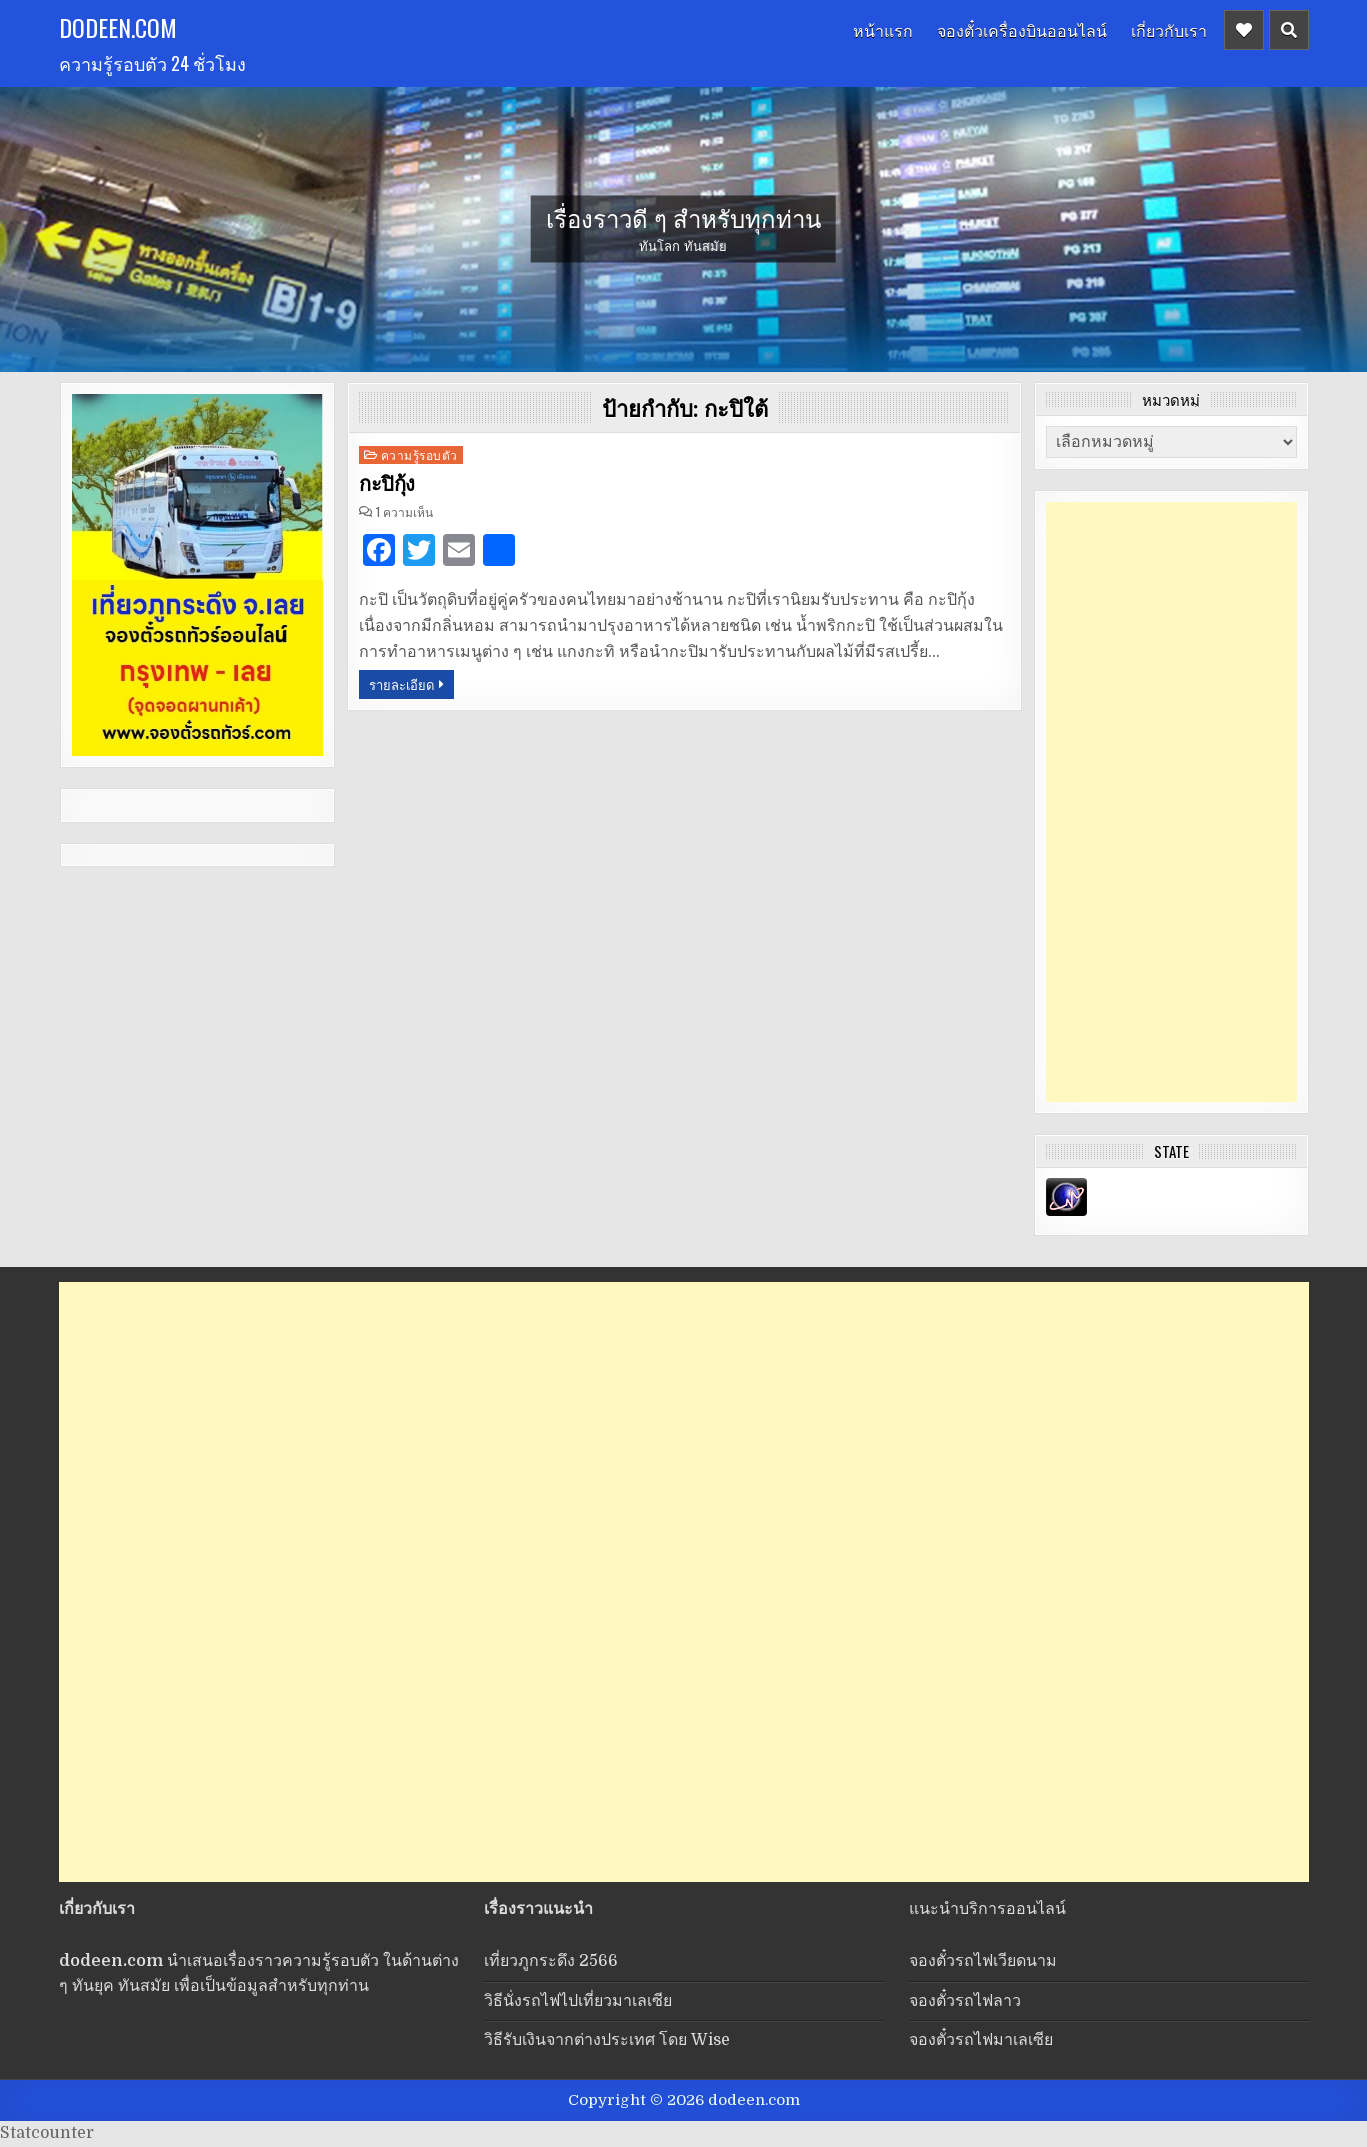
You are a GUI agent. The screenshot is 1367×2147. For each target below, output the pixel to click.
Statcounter (47, 2133)
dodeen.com (118, 27)
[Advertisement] (1171, 802)
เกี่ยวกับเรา (1169, 30)
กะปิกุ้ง (387, 484)
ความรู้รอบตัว (419, 454)
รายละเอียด (401, 684)
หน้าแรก (883, 30)
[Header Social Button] (1244, 30)
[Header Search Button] (1289, 30)
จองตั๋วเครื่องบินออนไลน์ (1022, 30)
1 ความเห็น (404, 512)
